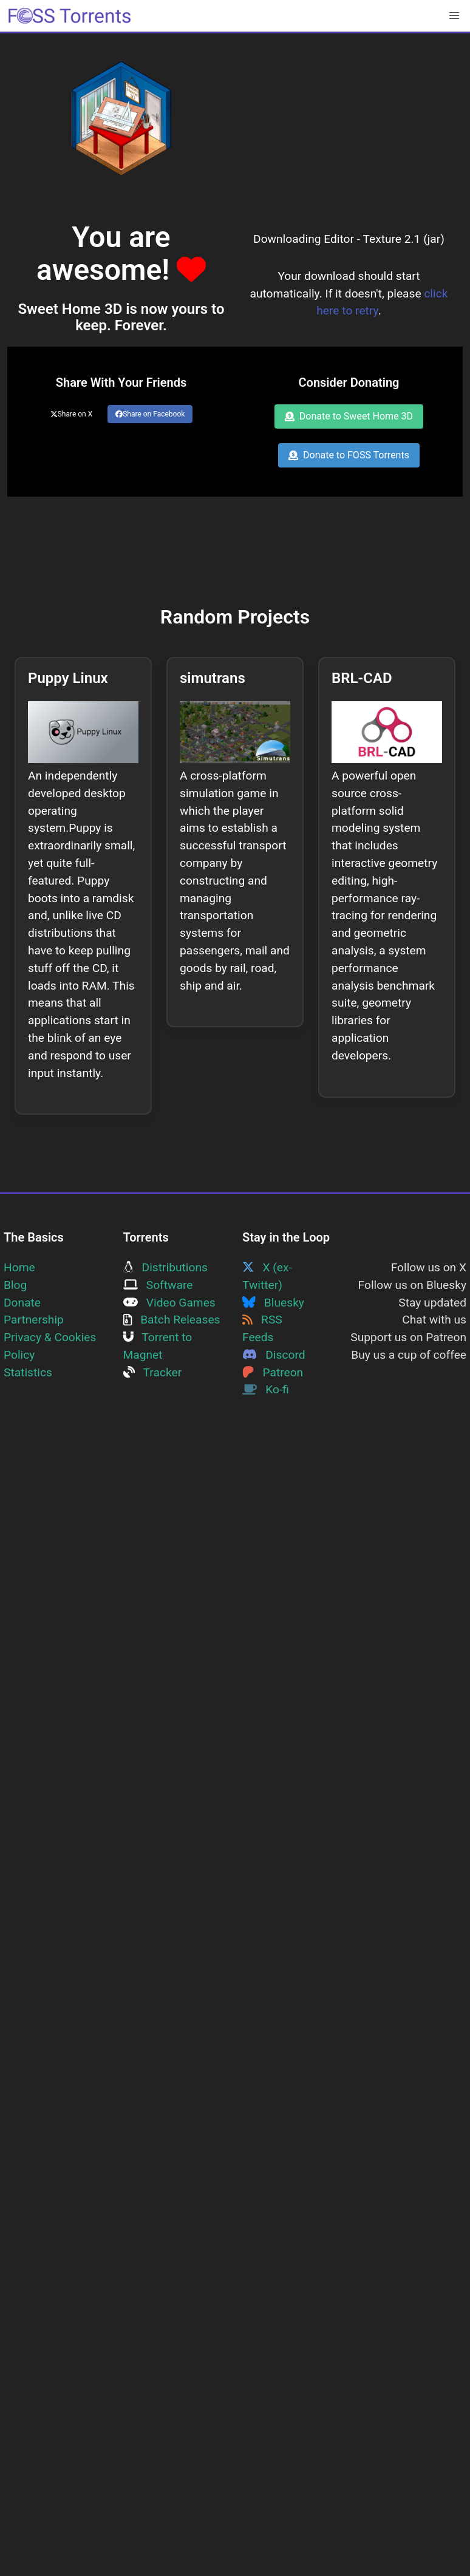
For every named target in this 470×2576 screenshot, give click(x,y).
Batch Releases (171, 1320)
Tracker (152, 1372)
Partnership (34, 1320)
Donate (22, 1303)
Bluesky (273, 1303)
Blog (15, 1285)
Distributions (165, 1267)
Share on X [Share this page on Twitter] (71, 414)
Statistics (28, 1372)
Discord (273, 1355)
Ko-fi (265, 1389)
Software (158, 1285)
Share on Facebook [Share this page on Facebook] (150, 414)
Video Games (169, 1303)
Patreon (272, 1372)
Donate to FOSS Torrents (348, 455)
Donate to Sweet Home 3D (349, 416)
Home (19, 1267)
